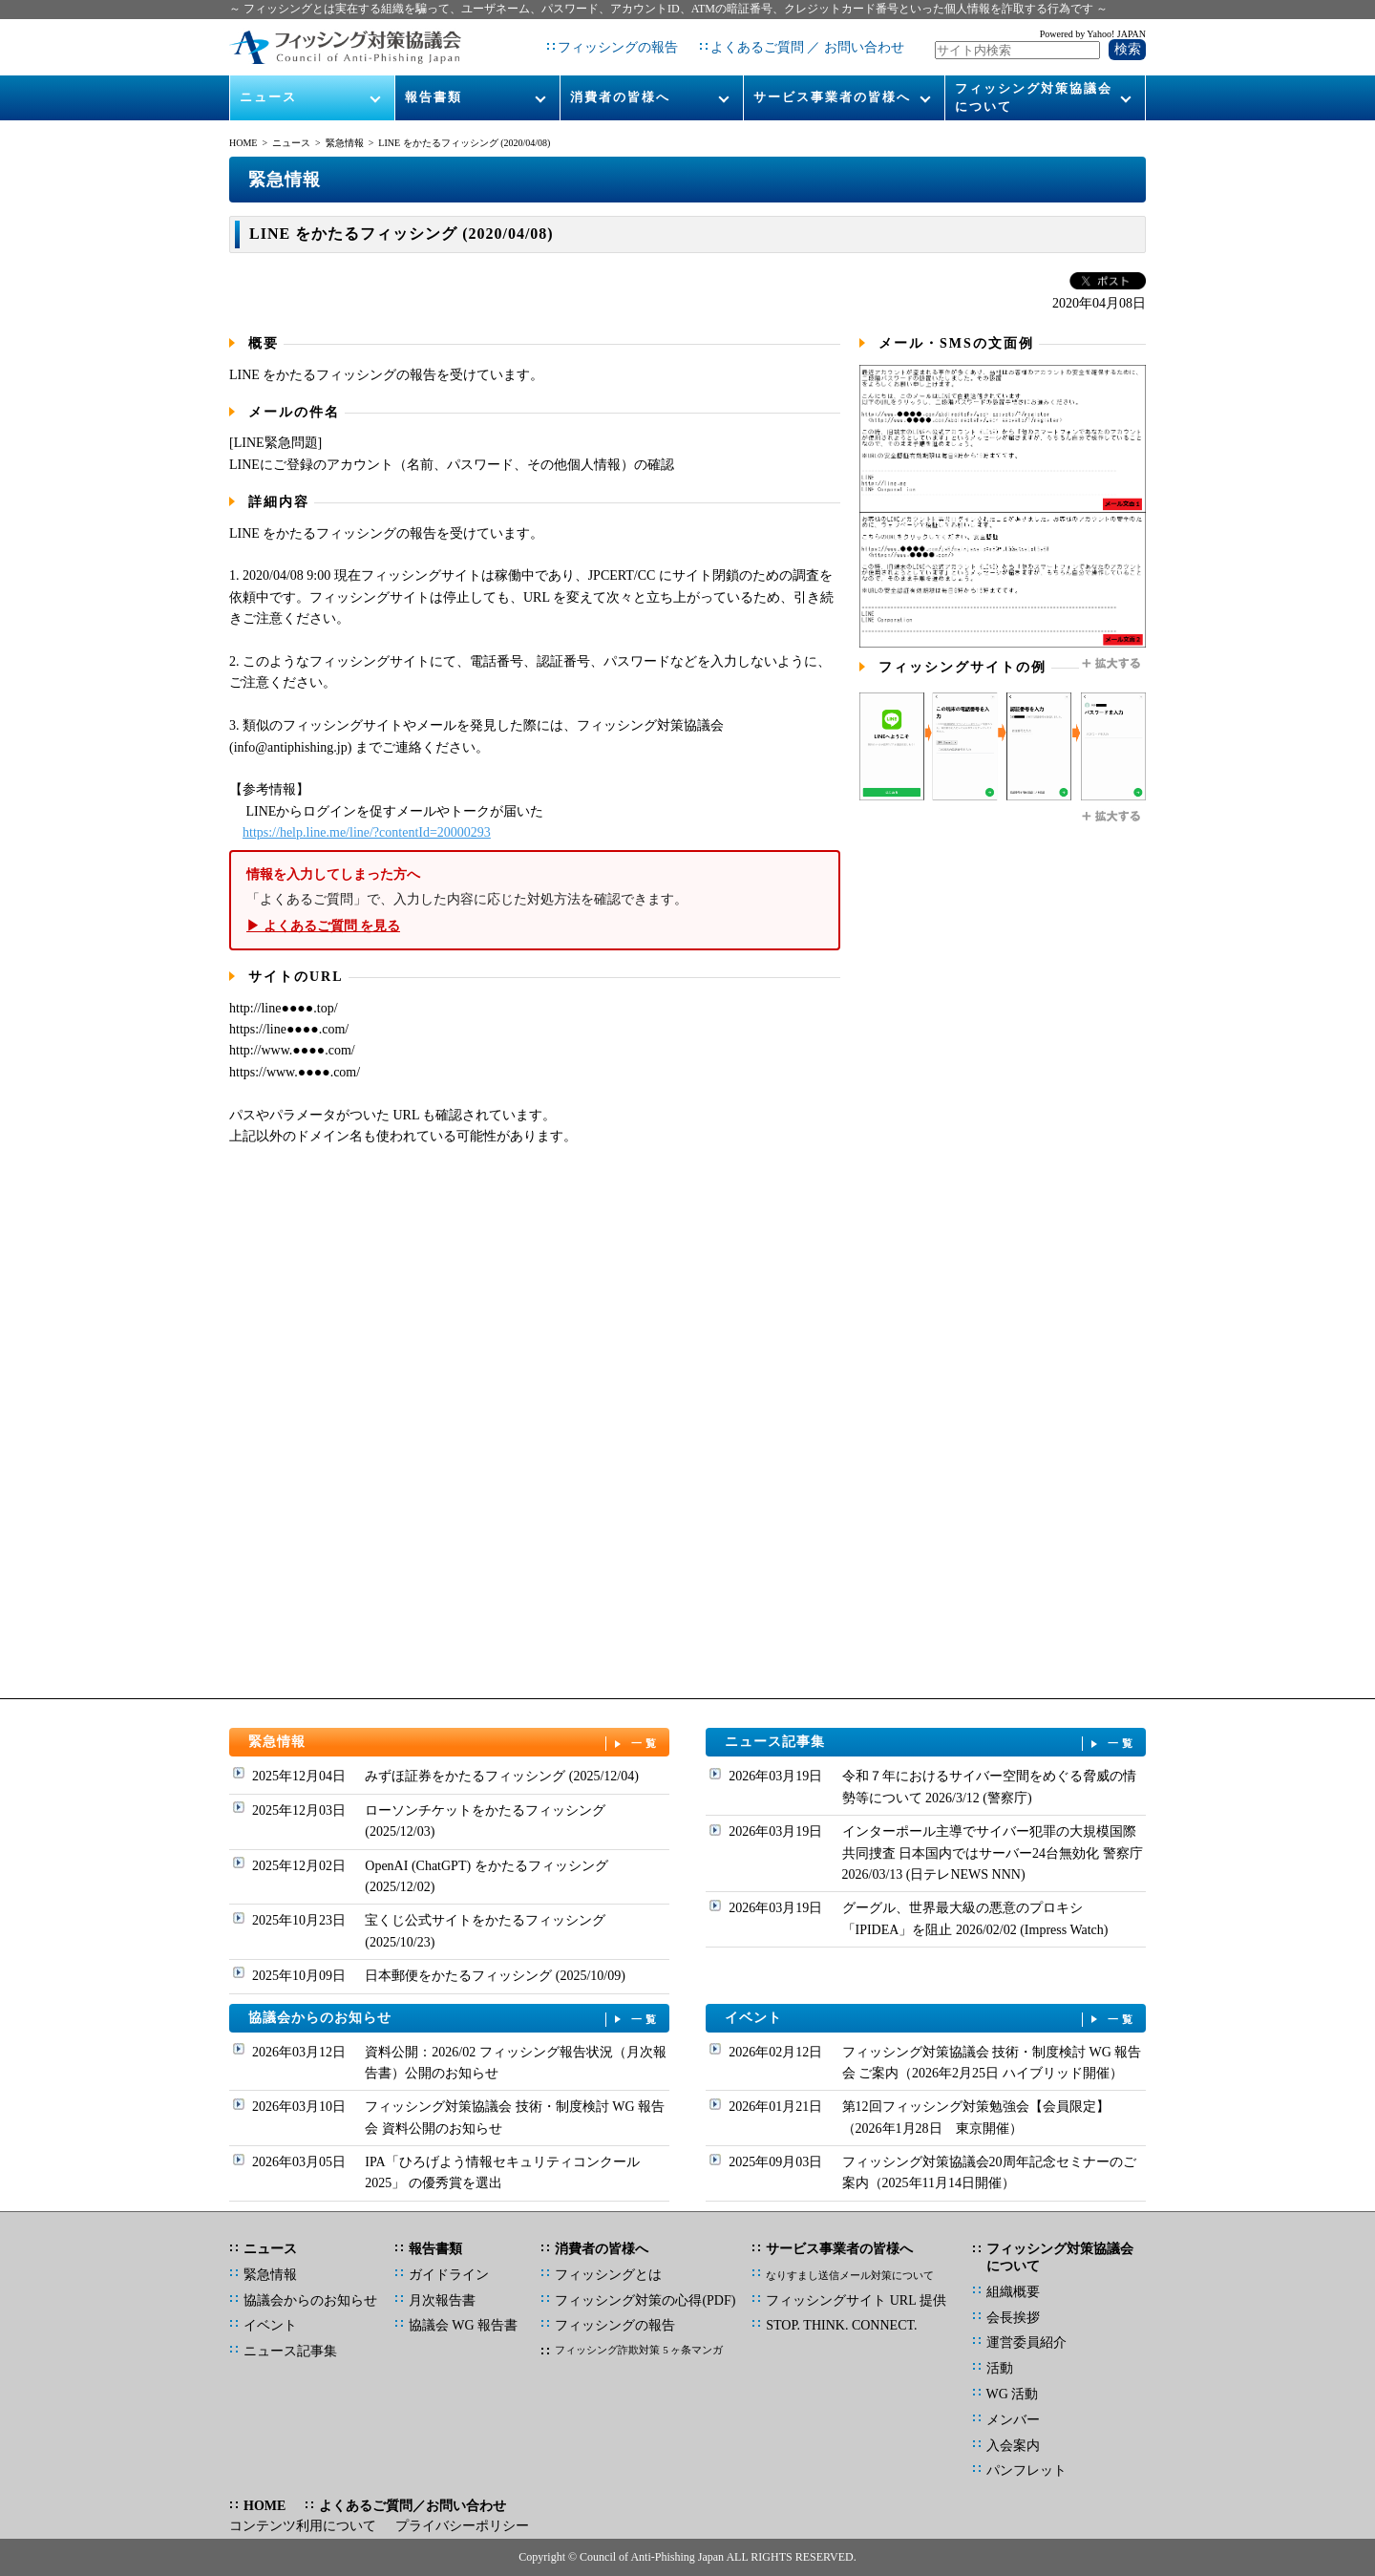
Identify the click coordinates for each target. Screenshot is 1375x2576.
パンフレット (1026, 2470)
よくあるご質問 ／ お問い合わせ (807, 47)
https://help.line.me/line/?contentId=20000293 (367, 832)
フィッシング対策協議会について (1033, 97)
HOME (243, 143)
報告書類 (433, 97)
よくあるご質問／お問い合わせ (412, 2506)
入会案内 (1013, 2445)
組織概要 (1013, 2292)
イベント (931, 2019)
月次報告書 (442, 2300)
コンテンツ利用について (302, 2526)
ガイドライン (449, 2274)
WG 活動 (1012, 2394)
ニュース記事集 (931, 1743)
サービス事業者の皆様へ (832, 97)
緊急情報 (345, 143)
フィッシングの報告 (618, 47)
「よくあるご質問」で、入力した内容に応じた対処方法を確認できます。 (534, 900)
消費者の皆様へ (620, 97)
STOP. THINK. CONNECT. (841, 2325)
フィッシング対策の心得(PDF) (645, 2300)
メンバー (1013, 2420)
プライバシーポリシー (462, 2526)
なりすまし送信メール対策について (850, 2275)
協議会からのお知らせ (454, 2019)
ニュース (268, 97)
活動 (999, 2368)
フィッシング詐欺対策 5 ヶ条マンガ (639, 2349)
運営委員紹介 (1026, 2342)
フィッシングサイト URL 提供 (855, 2300)
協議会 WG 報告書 (463, 2325)
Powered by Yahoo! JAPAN (1093, 34)
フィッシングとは (608, 2274)
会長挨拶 (1013, 2317)
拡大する (1112, 663)
